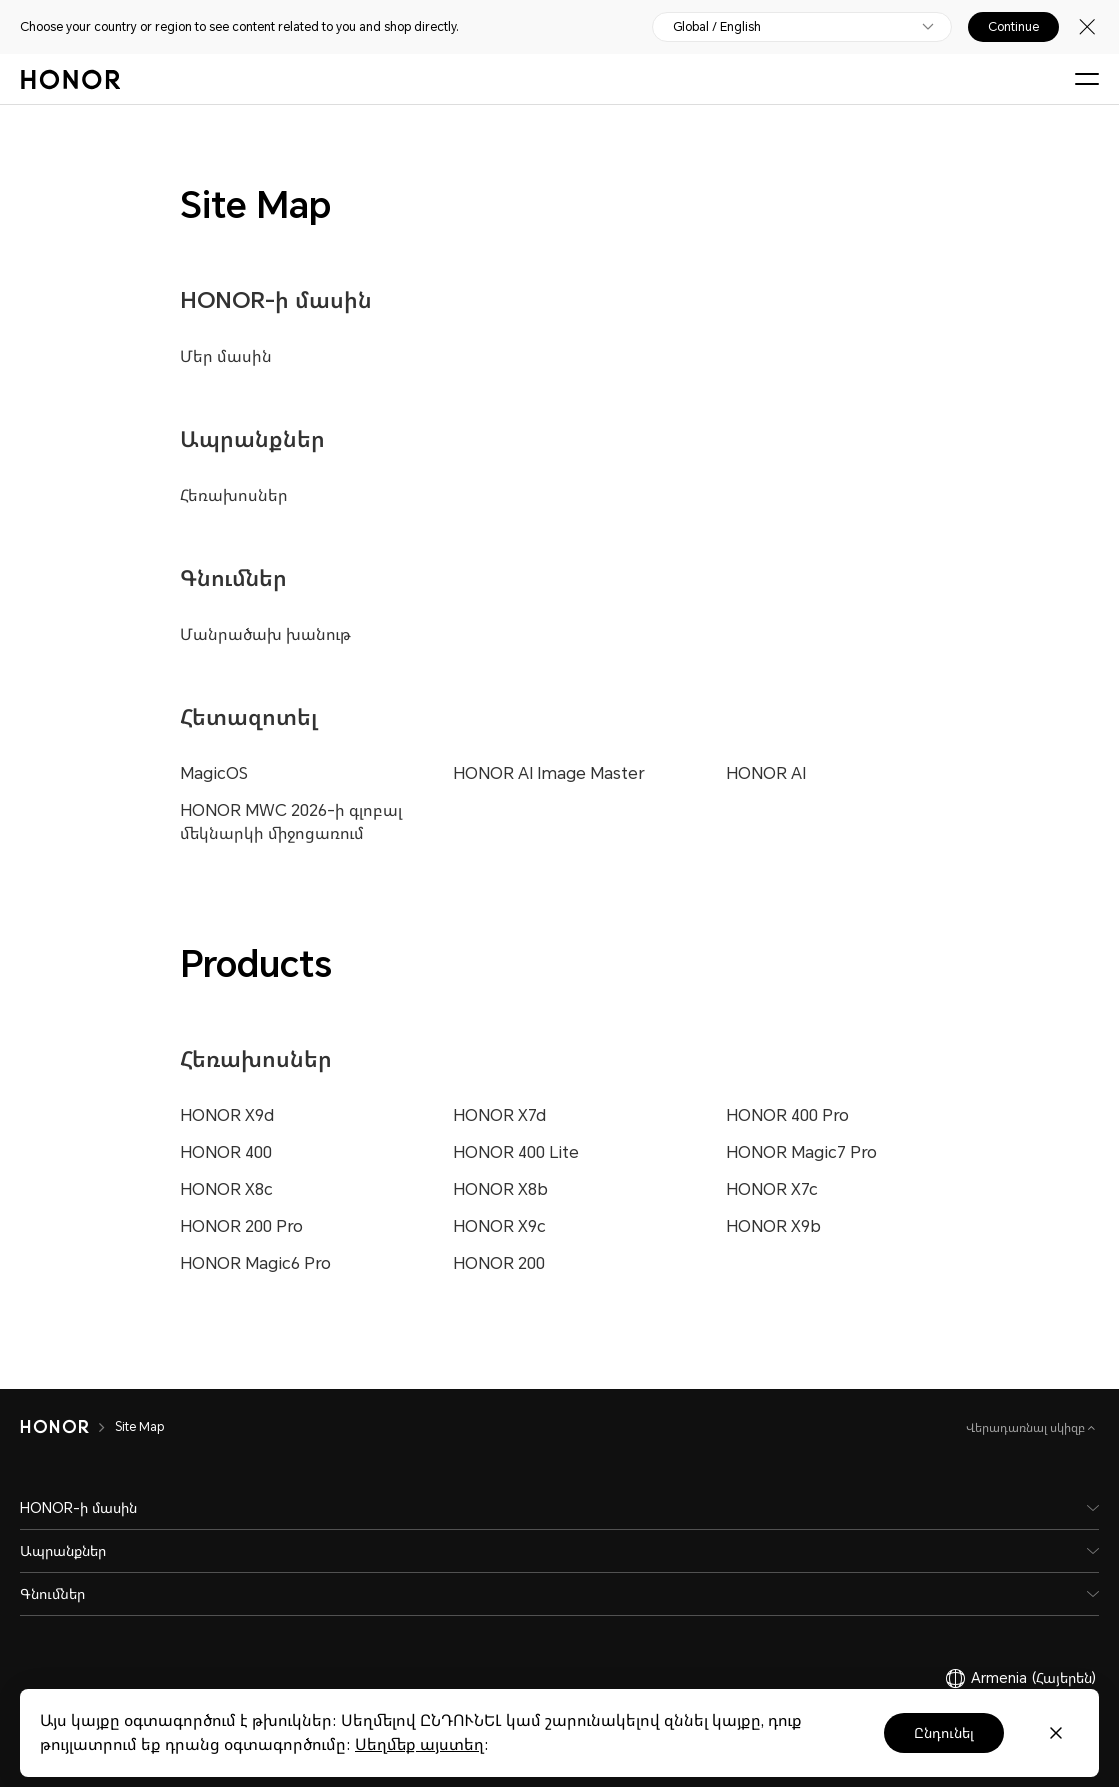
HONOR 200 (499, 1263)
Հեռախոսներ (234, 495)
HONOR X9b (773, 1226)
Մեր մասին (226, 356)
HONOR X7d (499, 1115)
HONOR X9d (227, 1115)
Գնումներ (233, 578)
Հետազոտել (249, 717)
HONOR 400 (226, 1152)
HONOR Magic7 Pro (801, 1152)
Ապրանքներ (252, 439)
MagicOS (214, 773)
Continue (1013, 27)
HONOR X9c (499, 1226)
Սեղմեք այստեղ (419, 1744)
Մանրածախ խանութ (265, 634)
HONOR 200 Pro (241, 1226)
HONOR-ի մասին (276, 300)
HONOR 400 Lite (516, 1152)
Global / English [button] (717, 27)
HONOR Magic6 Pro (255, 1263)
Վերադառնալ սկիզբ (1027, 1428)
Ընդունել (944, 1733)
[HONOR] (67, 1427)
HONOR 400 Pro (787, 1115)
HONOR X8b (500, 1189)
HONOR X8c (226, 1189)
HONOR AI (766, 773)
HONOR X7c (772, 1189)
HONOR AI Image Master (549, 773)
